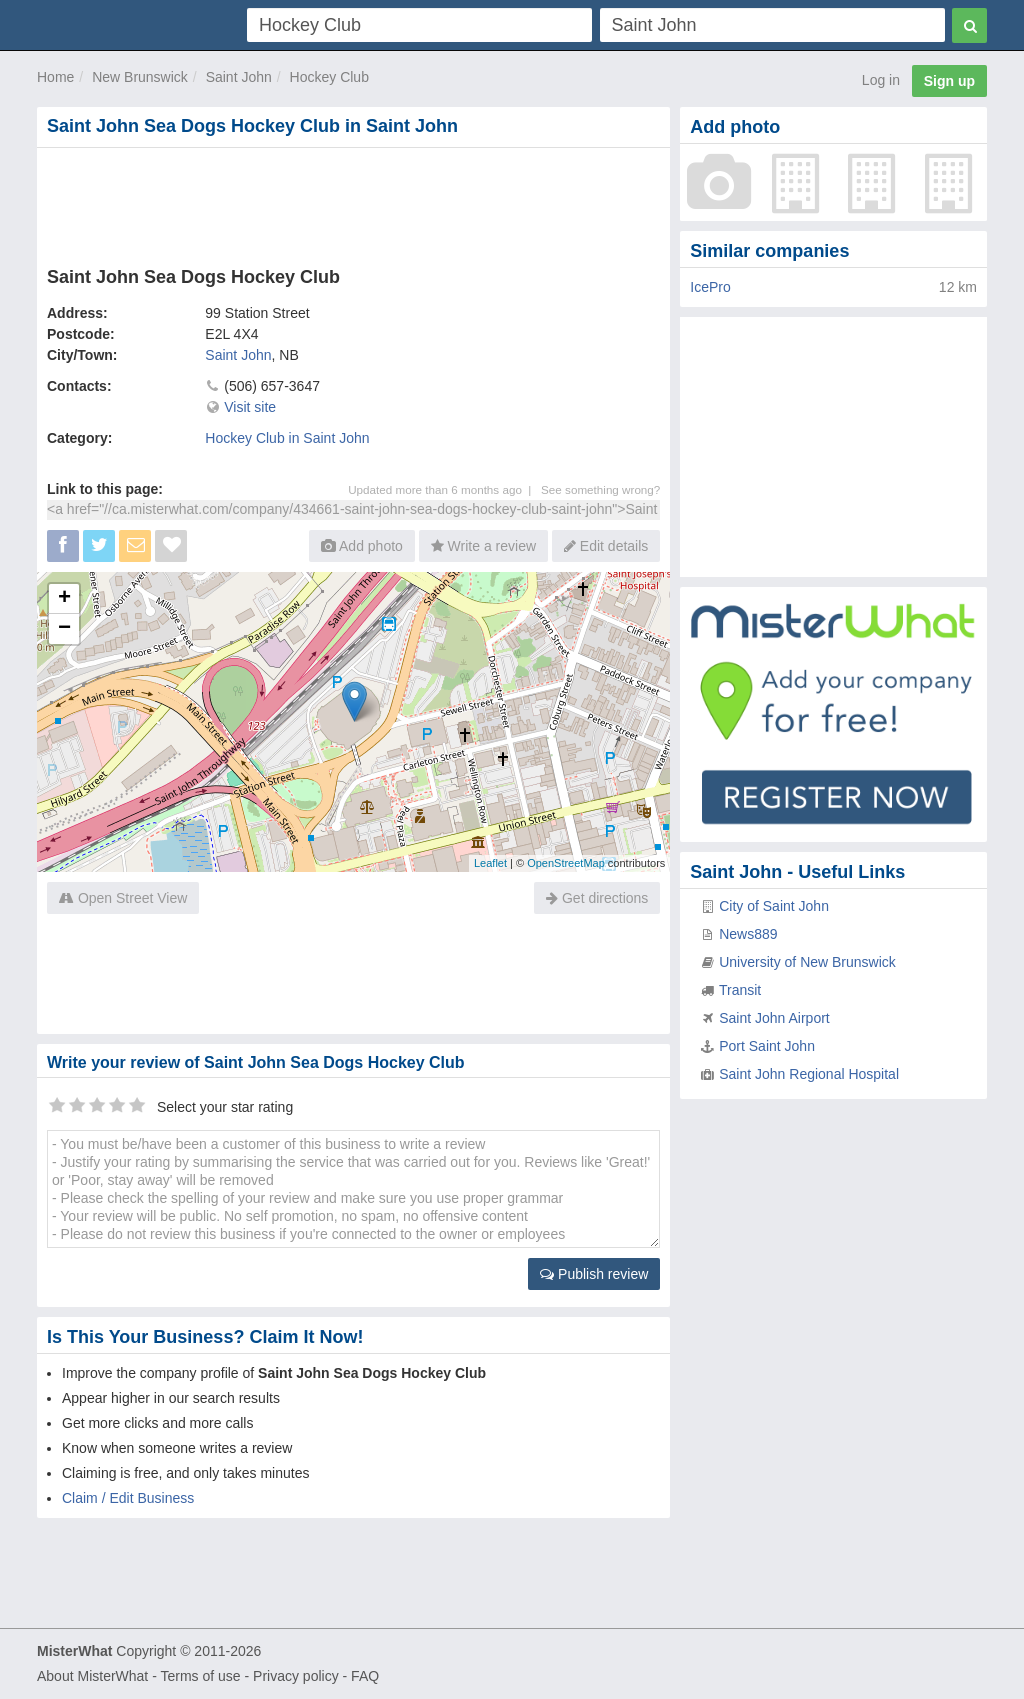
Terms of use (200, 1676)
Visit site (250, 407)
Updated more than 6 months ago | (444, 489)
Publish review (594, 1274)
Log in (881, 80)
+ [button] (64, 599)
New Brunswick (140, 77)
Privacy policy (296, 1676)
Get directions (597, 898)
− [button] (64, 629)
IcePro (710, 287)
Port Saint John (767, 1046)
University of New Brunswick (807, 962)
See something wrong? (600, 489)
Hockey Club (329, 77)
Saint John (239, 77)
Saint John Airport (774, 1018)
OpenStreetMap (566, 863)
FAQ (365, 1676)
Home (55, 77)
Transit (740, 990)
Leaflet (490, 863)
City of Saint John (774, 906)
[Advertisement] (353, 203)
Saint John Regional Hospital (809, 1074)
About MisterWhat (92, 1676)
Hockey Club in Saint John (287, 438)
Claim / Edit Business (128, 1498)
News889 (748, 934)
